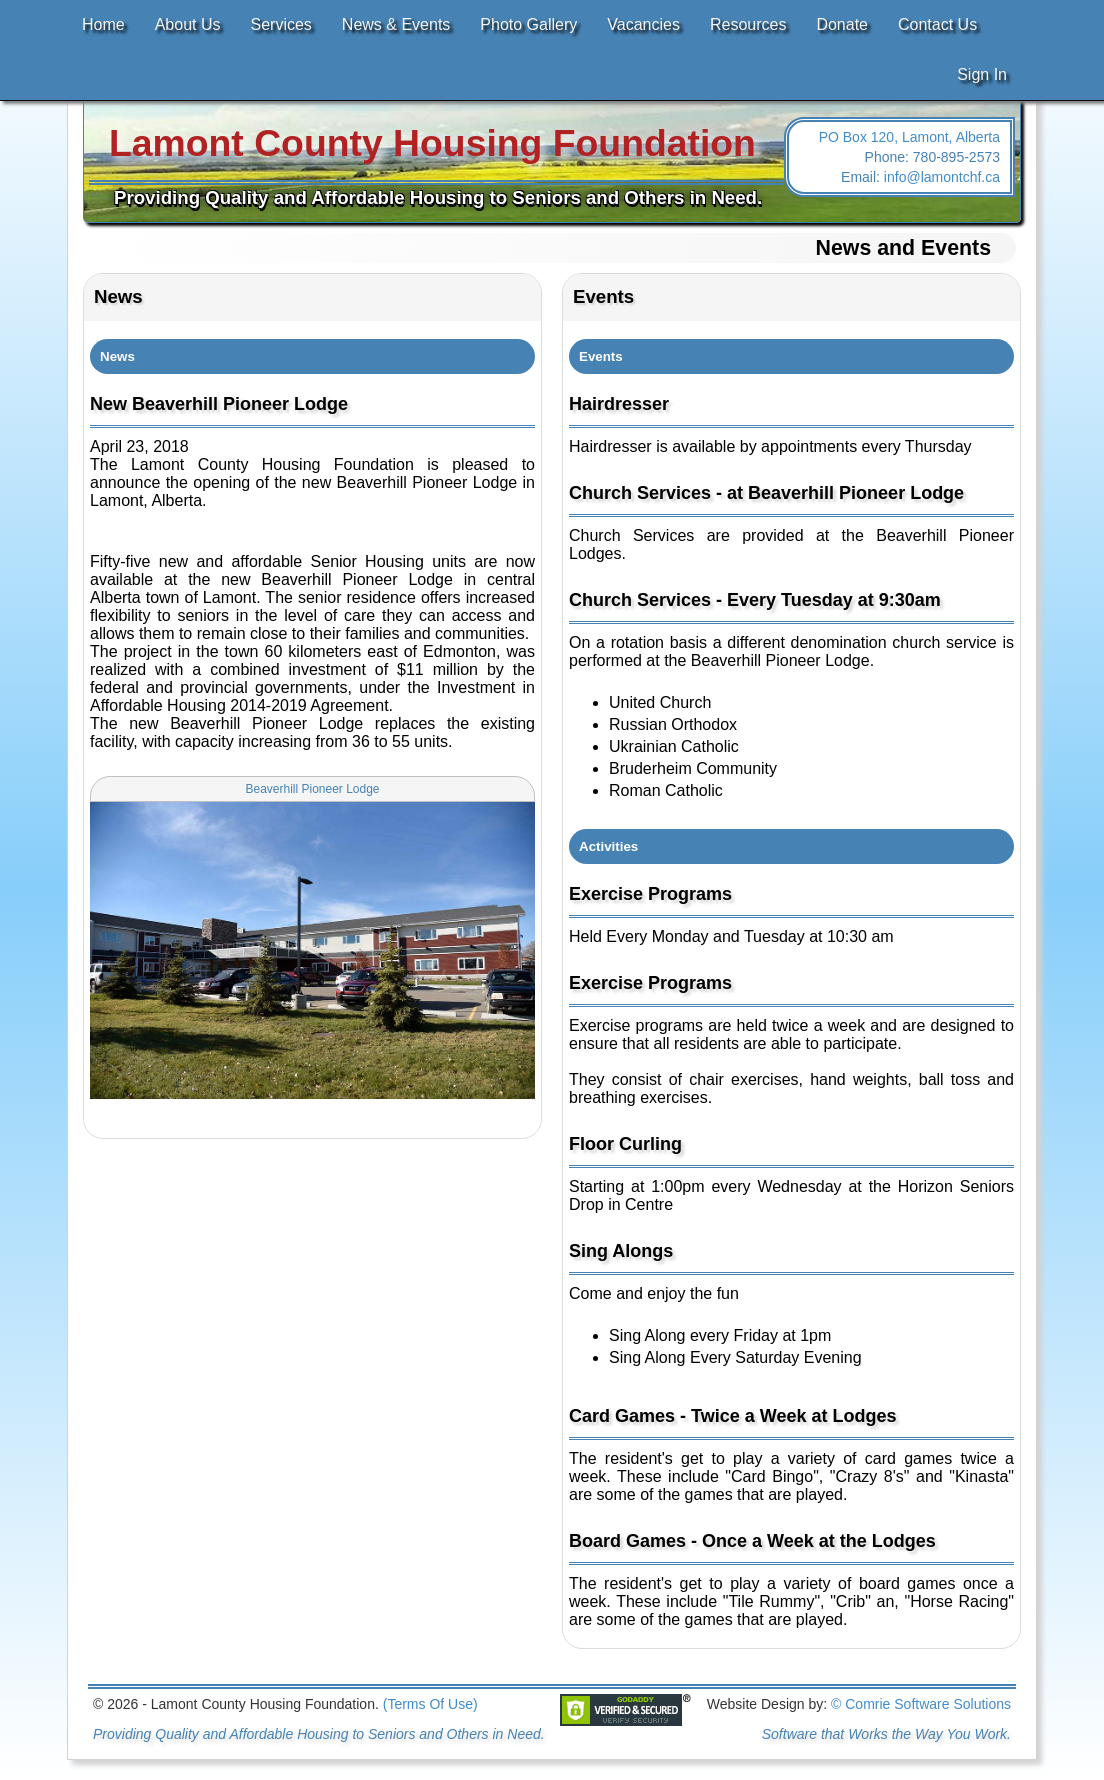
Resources (748, 24)
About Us (188, 24)
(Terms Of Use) (430, 1704)
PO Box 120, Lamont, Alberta (909, 137)
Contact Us (937, 24)
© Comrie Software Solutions (921, 1704)
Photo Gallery (528, 24)
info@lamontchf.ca (942, 177)
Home (103, 24)
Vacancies (643, 24)
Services (281, 24)
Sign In (982, 74)
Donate (842, 24)
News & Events (396, 24)
